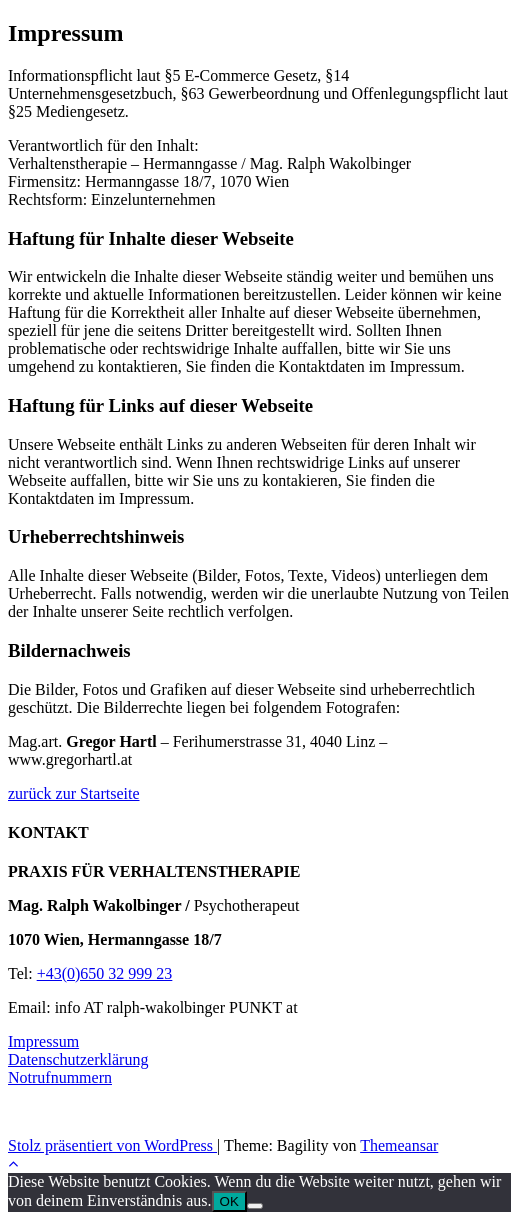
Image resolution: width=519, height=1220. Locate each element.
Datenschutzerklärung (78, 1059)
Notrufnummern (60, 1077)
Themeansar (399, 1145)
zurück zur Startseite (74, 793)
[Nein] (255, 1206)
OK (229, 1201)
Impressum (43, 1041)
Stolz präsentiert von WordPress (112, 1145)
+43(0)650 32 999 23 (105, 973)
